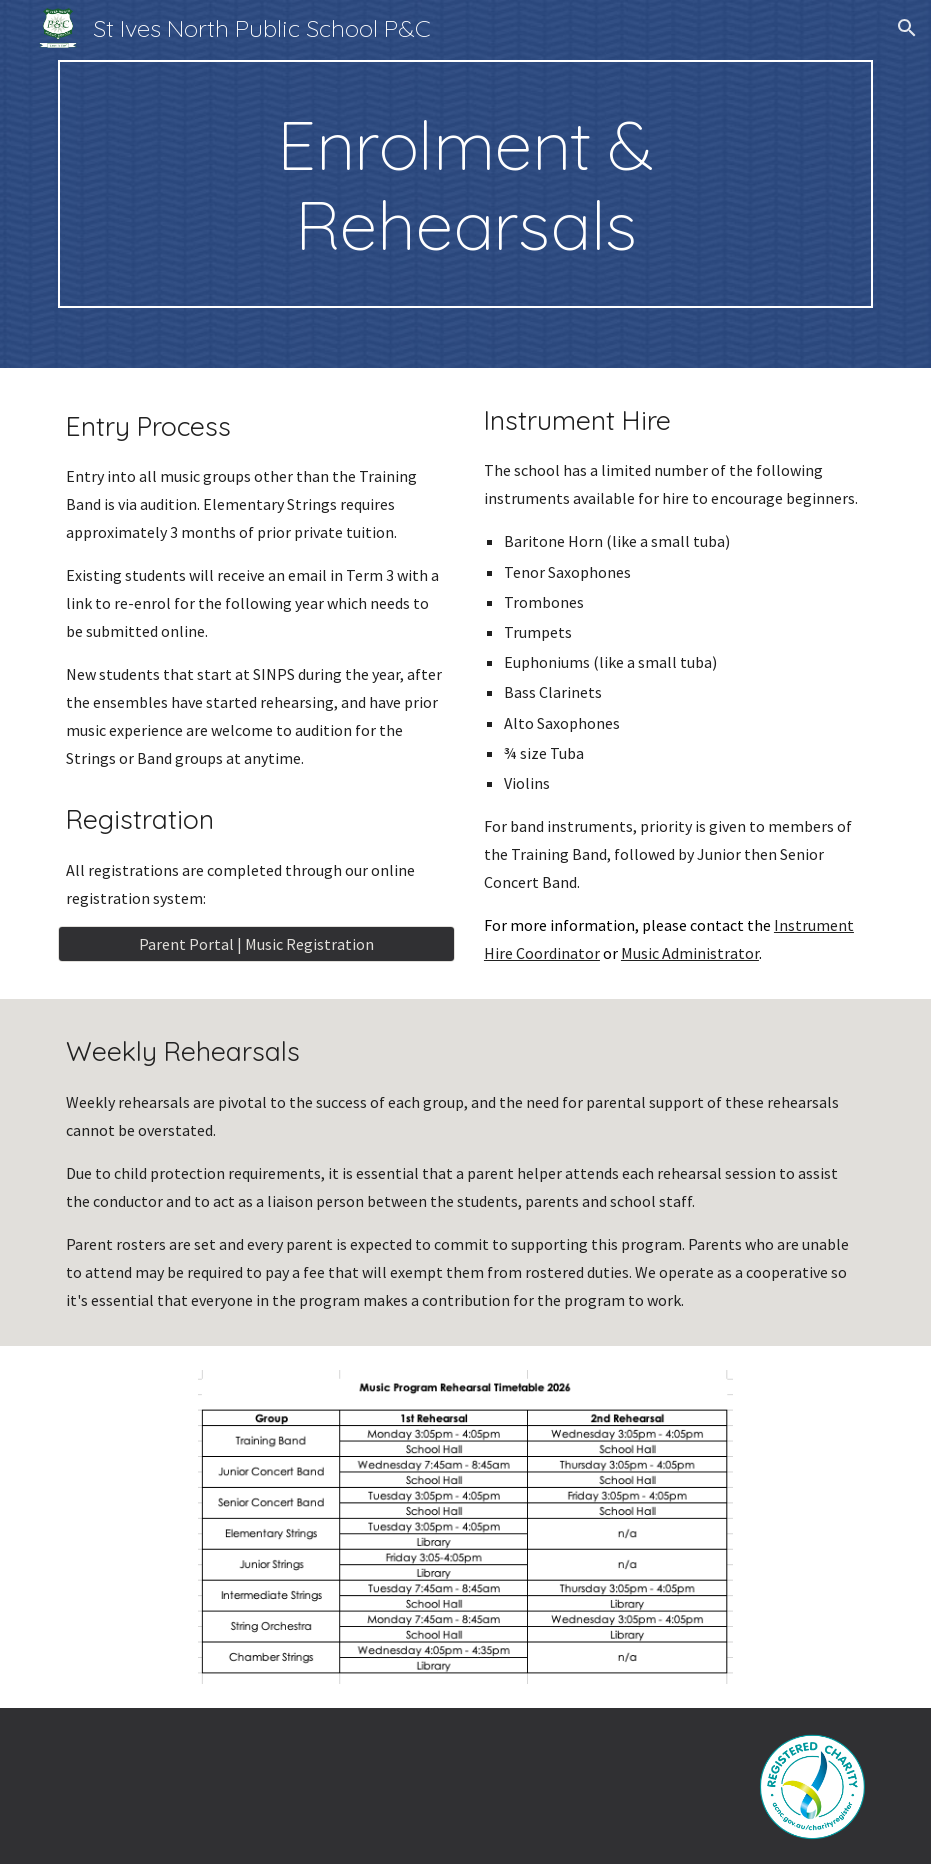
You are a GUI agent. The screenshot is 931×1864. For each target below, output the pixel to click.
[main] (465, 184)
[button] (907, 28)
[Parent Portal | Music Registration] (256, 944)
